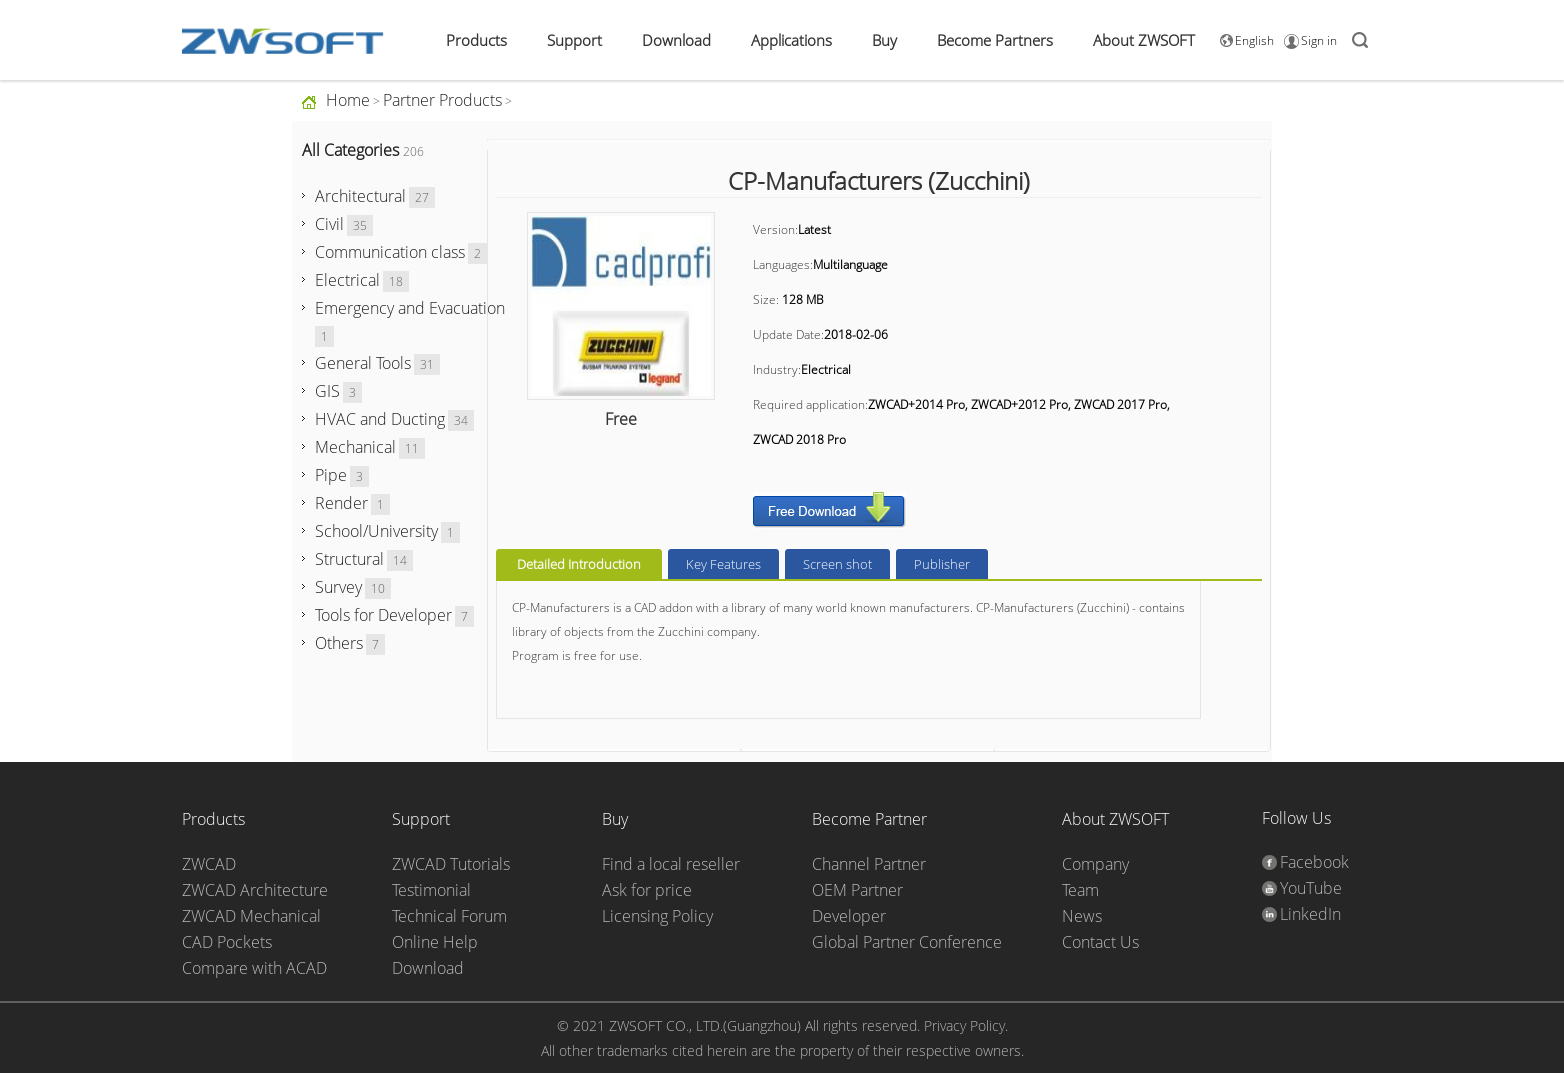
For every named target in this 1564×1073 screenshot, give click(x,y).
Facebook (1314, 862)
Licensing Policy (657, 916)
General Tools (363, 363)
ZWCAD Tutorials (451, 864)
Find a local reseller (671, 864)
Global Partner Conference (907, 942)
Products (476, 40)
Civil (329, 224)
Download (676, 40)
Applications (791, 40)
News (1082, 916)
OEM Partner (857, 890)
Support (574, 40)
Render (341, 503)
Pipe (331, 475)
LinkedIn (1310, 914)
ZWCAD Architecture (255, 890)
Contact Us (1100, 942)
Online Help (435, 942)
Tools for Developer (383, 615)
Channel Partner (869, 864)
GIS (327, 391)
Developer (849, 916)
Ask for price (647, 890)
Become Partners (995, 40)
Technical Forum (449, 916)
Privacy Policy (964, 1025)
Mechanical (355, 447)
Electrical (347, 280)
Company (1095, 864)
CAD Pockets (227, 942)
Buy (884, 40)
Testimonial (431, 890)
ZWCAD (209, 864)
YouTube (1311, 888)
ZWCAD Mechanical (251, 916)
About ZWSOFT (1144, 40)
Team (1080, 890)
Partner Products (442, 100)
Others (339, 643)
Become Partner (869, 819)
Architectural (360, 196)
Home (348, 100)
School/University (376, 531)
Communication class (390, 252)
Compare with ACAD (254, 968)
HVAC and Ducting (380, 419)
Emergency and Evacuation (410, 308)
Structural (349, 559)
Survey (338, 587)
